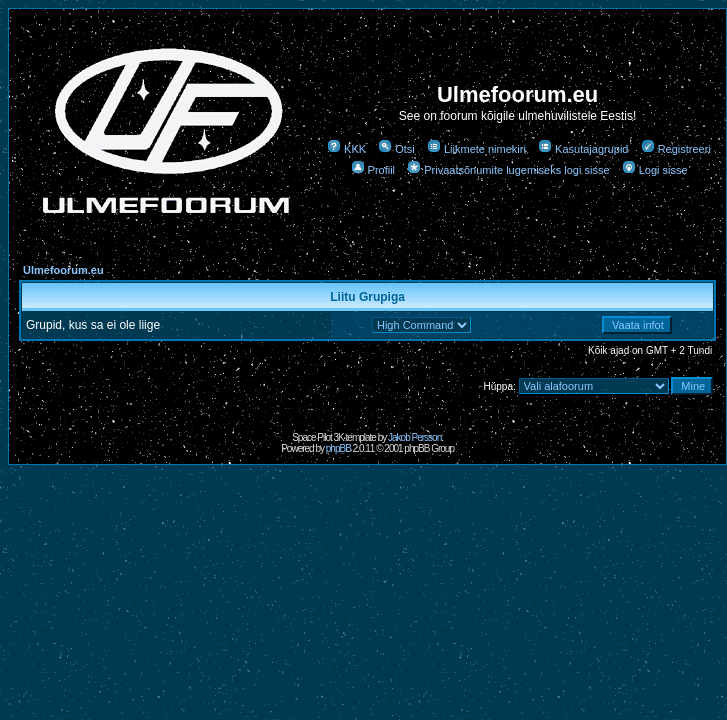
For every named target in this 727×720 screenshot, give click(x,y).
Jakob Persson (414, 437)
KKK (346, 149)
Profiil (373, 170)
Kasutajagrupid (583, 149)
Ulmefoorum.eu (63, 270)
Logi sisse (655, 170)
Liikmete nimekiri (476, 149)
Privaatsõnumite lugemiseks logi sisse (508, 170)
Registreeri (676, 149)
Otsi (396, 149)
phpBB (338, 448)
